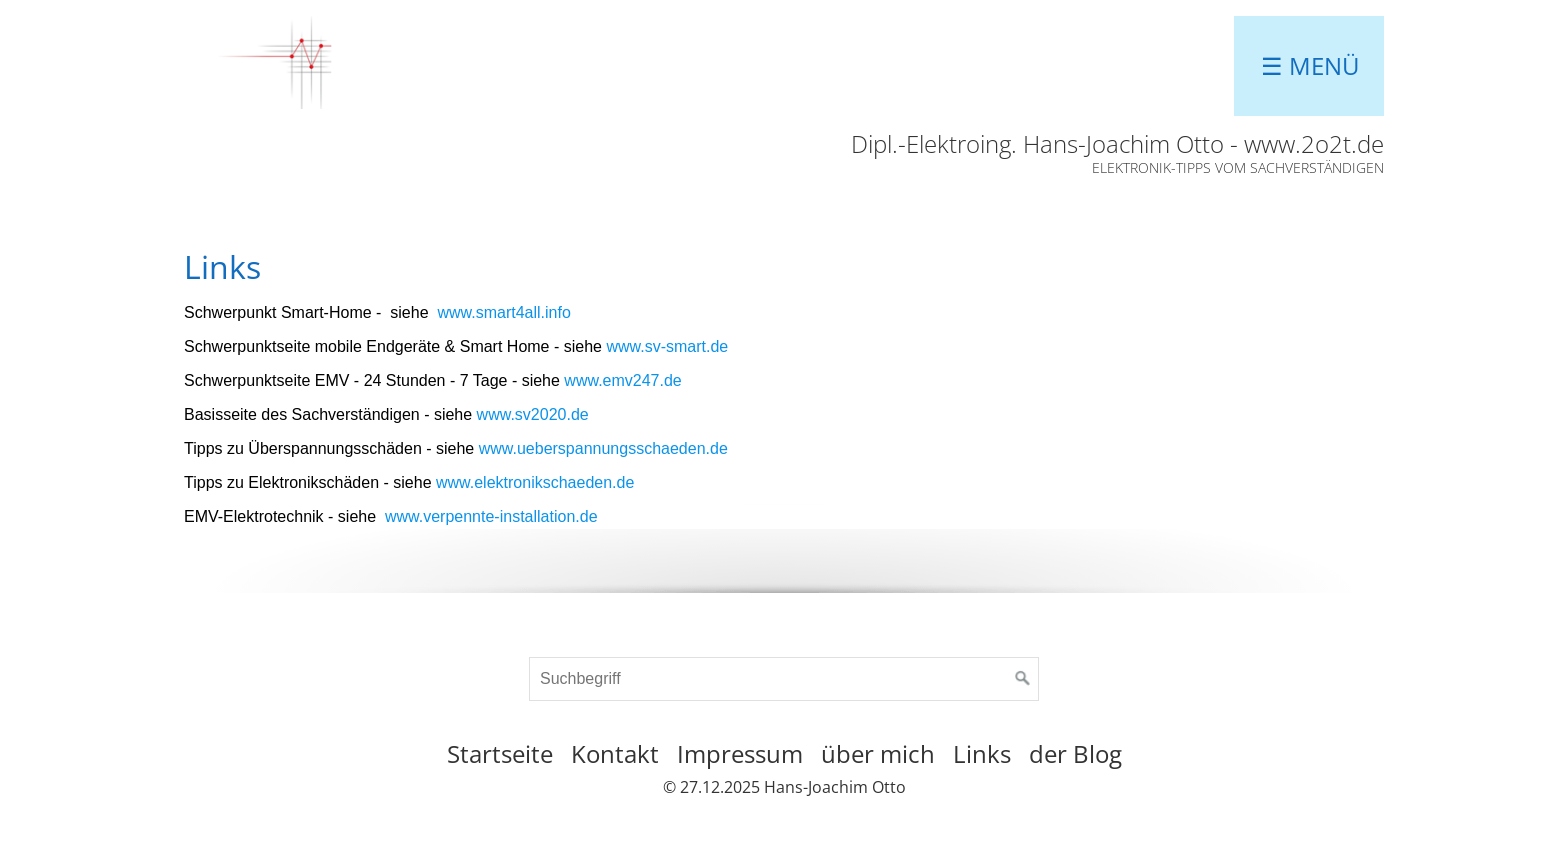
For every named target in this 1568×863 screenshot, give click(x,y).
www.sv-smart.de (667, 346)
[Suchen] (1023, 679)
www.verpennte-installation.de (491, 516)
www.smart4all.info (503, 312)
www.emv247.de (622, 380)
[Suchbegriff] (784, 679)
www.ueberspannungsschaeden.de (603, 448)
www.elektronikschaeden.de (535, 482)
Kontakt (615, 753)
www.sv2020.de (533, 414)
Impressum (740, 753)
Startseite (500, 753)
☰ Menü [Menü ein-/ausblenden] (1310, 65)
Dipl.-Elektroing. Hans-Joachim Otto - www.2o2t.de (1117, 143)
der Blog (1075, 753)
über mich (878, 753)
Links (982, 753)
